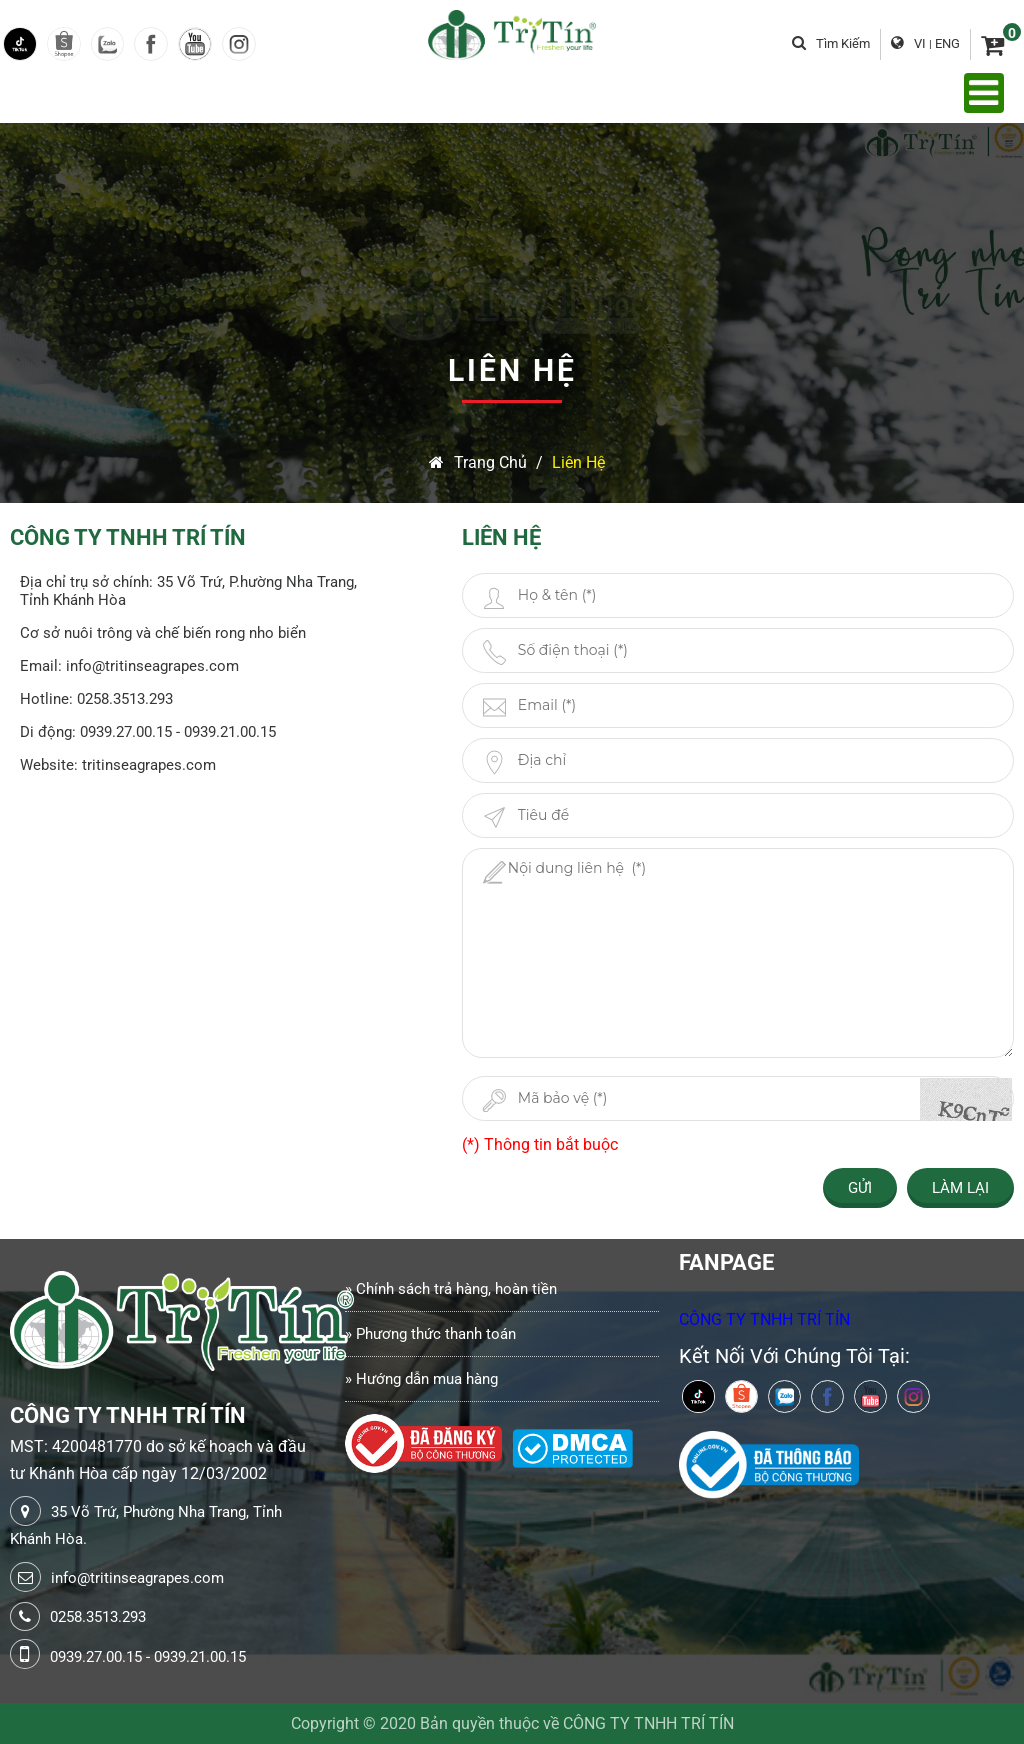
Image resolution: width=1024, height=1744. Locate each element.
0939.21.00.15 (200, 1657)
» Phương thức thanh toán (430, 1334)
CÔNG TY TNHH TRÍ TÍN (764, 1319)
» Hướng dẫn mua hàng (421, 1379)
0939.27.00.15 (96, 1657)
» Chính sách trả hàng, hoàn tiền (451, 1289)
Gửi (860, 1188)
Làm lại (960, 1188)
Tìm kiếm (831, 43)
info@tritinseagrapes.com (137, 1578)
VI (920, 43)
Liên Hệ (578, 462)
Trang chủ (478, 462)
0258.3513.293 (98, 1617)
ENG (947, 43)
